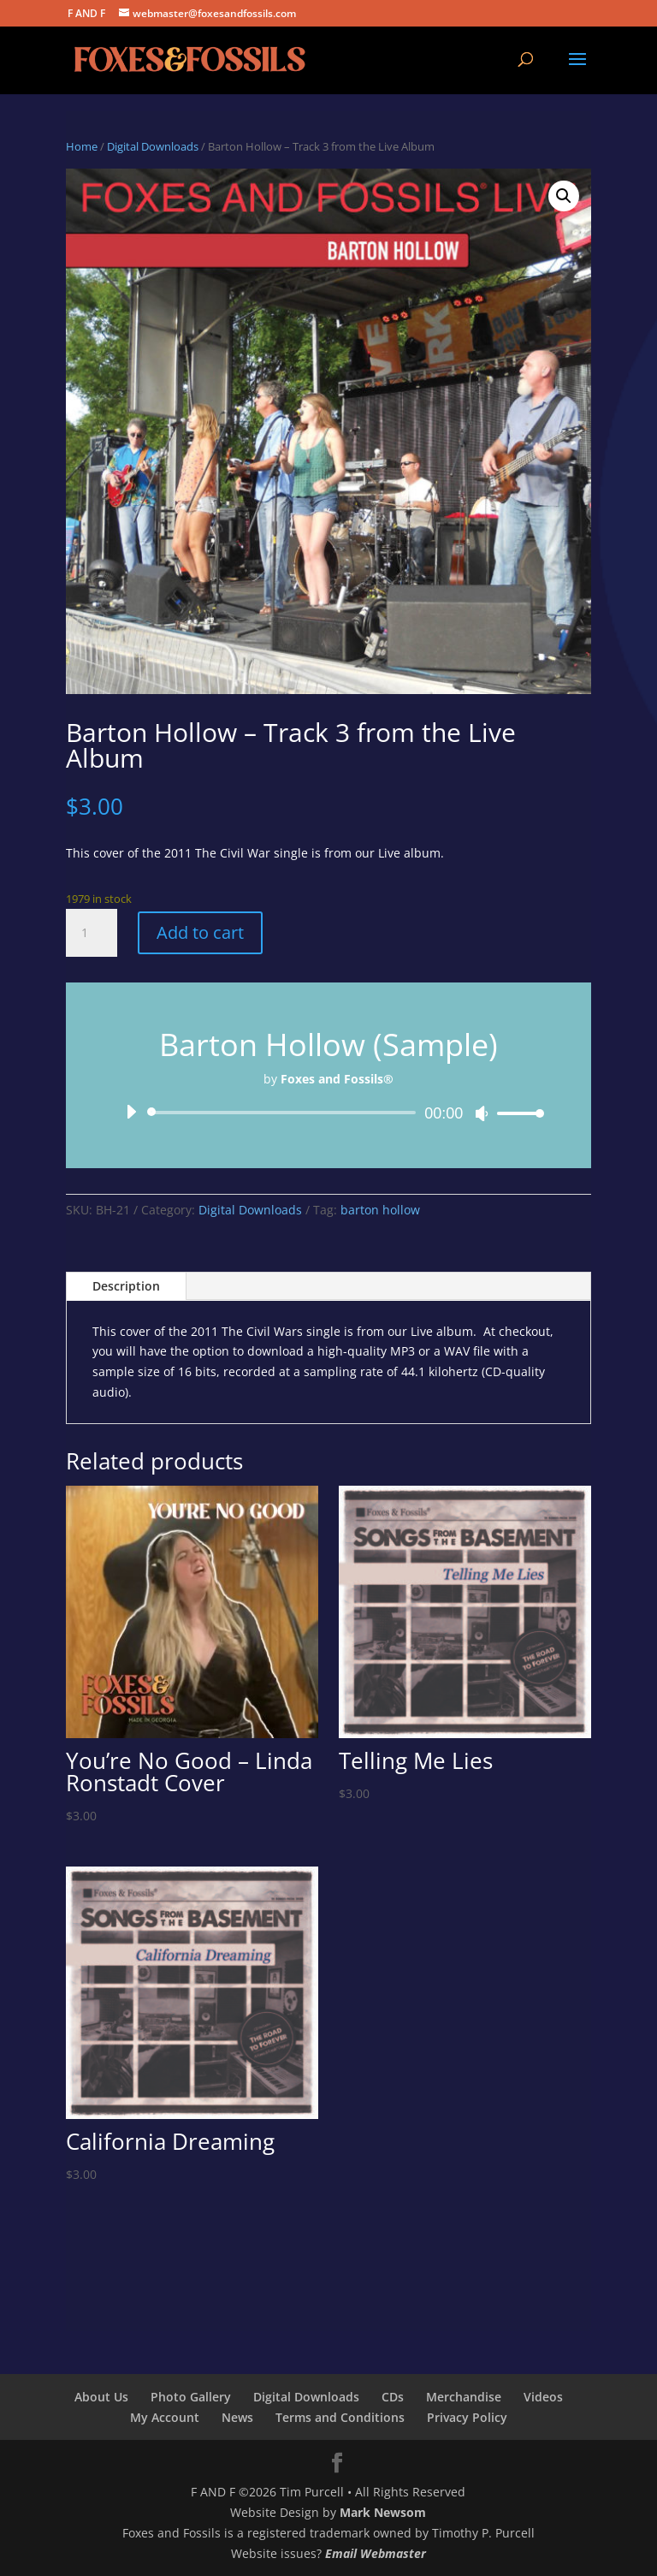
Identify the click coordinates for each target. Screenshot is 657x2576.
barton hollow (380, 1210)
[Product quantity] (91, 933)
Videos (543, 2397)
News (237, 2417)
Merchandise (463, 2397)
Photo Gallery (191, 2397)
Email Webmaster (375, 2553)
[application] (328, 1112)
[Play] (131, 1111)
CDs (393, 2397)
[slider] (284, 1112)
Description (126, 1286)
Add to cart (200, 932)
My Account (164, 2417)
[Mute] (481, 1113)
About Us (101, 2397)
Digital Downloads (152, 146)
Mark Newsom (383, 2512)
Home (82, 146)
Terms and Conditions (340, 2417)
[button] (563, 196)
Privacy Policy (467, 2417)
